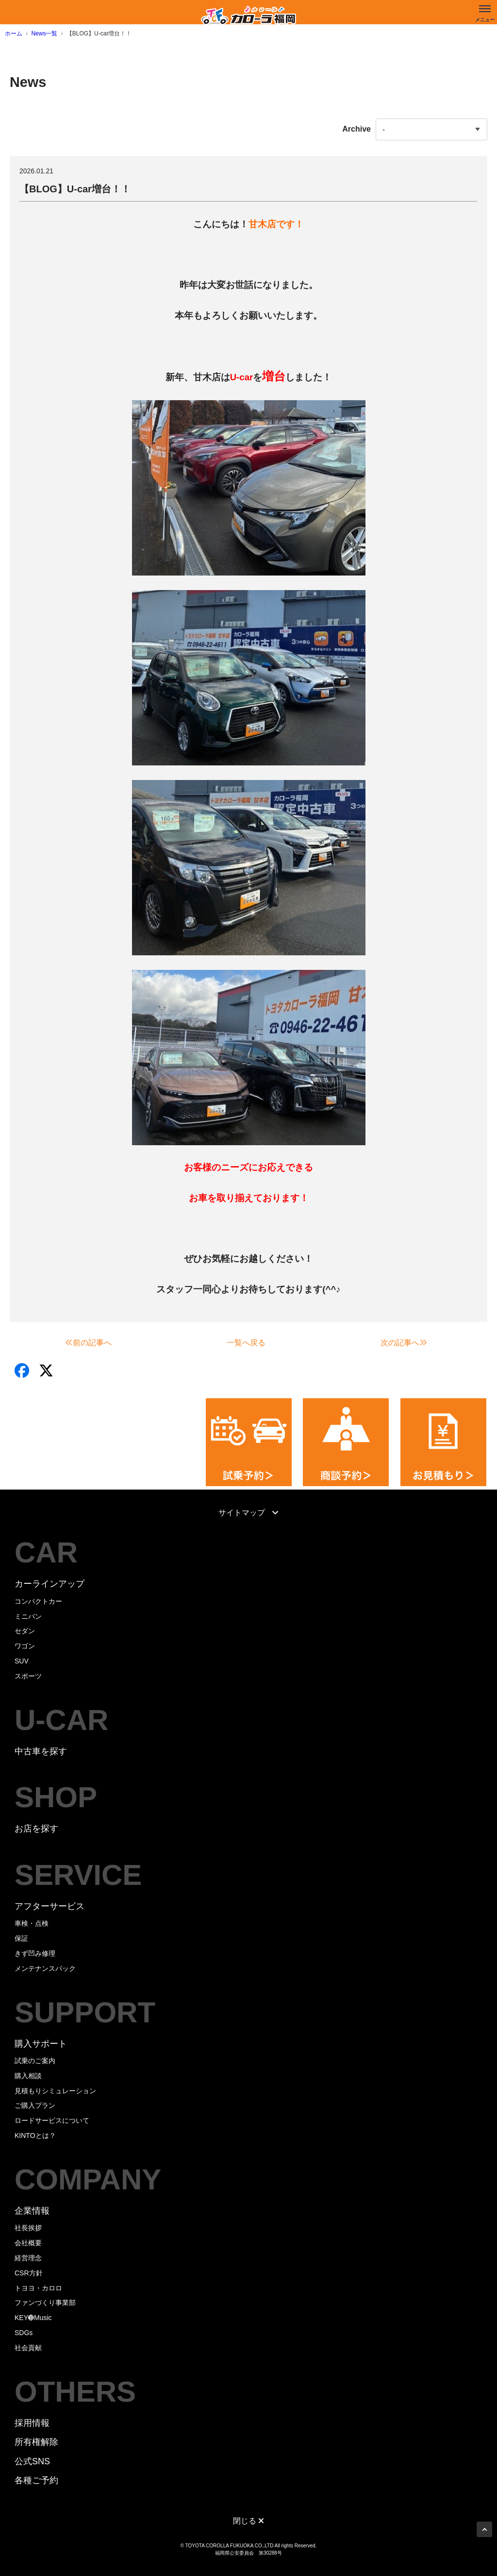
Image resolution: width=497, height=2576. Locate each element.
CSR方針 (29, 2273)
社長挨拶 (28, 2228)
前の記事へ (88, 1343)
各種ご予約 (36, 2480)
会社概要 (28, 2243)
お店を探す (36, 1828)
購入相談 (28, 2076)
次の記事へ (404, 1343)
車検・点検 (32, 1923)
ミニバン (28, 1616)
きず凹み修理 (35, 1953)
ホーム (13, 33)
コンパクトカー (38, 1601)
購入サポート (41, 2044)
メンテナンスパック (45, 1968)
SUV (22, 1661)
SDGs (24, 2333)
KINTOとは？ (35, 2135)
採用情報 (32, 2423)
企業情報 (32, 2211)
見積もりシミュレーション (55, 2091)
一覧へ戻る (246, 1343)
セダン (25, 1631)
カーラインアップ (49, 1584)
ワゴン (25, 1646)
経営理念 (28, 2258)
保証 (21, 1938)
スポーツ (28, 1676)
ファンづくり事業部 (45, 2302)
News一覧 (44, 33)
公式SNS (32, 2461)
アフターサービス (49, 1906)
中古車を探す (41, 1751)
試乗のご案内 (35, 2061)
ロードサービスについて (52, 2120)
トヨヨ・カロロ (38, 2288)
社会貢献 (28, 2348)
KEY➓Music (33, 2318)
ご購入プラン (35, 2105)
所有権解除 (36, 2442)
